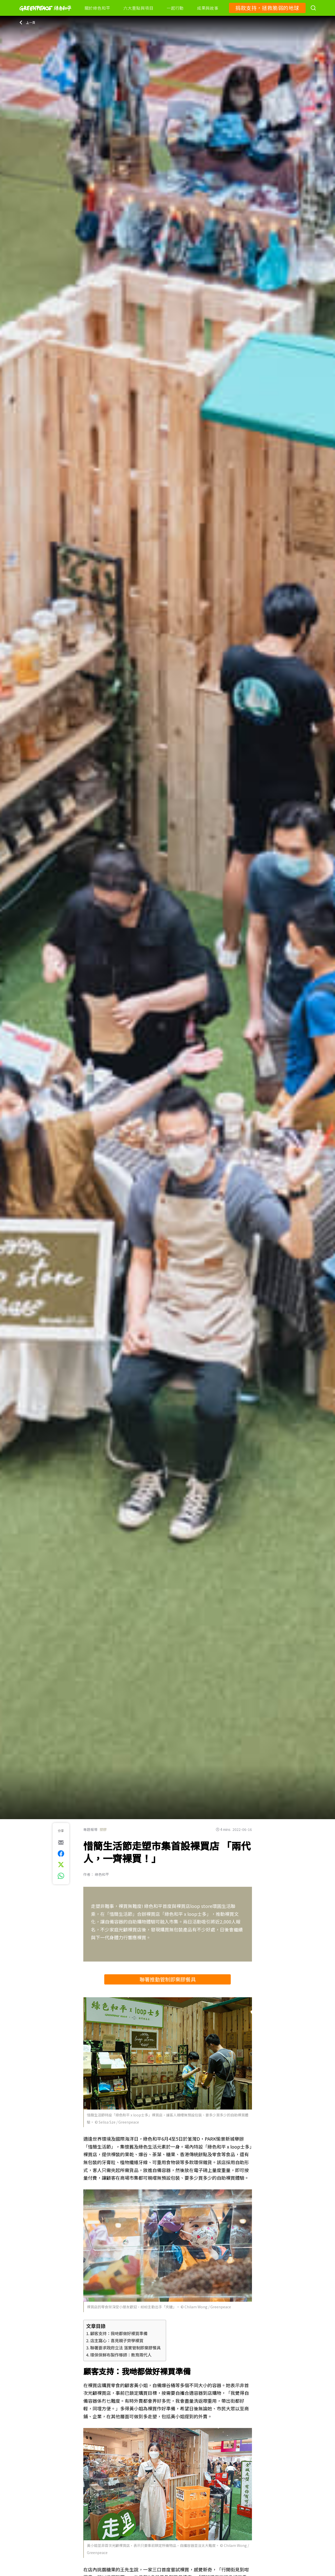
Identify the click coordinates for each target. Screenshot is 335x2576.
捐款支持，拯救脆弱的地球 (267, 7)
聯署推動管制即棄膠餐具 (168, 1979)
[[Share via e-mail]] (61, 1842)
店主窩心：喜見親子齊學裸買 (116, 2340)
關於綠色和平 (97, 8)
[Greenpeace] (45, 14)
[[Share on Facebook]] (61, 1853)
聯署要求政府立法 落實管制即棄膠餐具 (125, 2348)
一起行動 (175, 8)
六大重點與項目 (138, 8)
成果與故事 (207, 8)
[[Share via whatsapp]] (61, 1875)
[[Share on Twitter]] (61, 1864)
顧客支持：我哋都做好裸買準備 (118, 2333)
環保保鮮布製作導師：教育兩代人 (121, 2355)
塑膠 (103, 1829)
